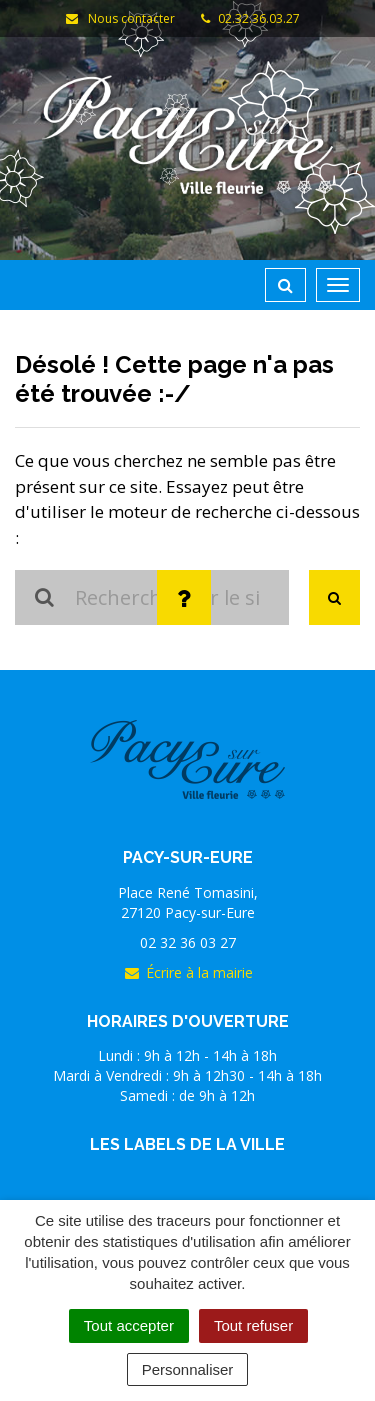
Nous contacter (120, 18)
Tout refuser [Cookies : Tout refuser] (253, 1325)
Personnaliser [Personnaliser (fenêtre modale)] (188, 1369)
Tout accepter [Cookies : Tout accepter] (129, 1325)
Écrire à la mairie (188, 972)
